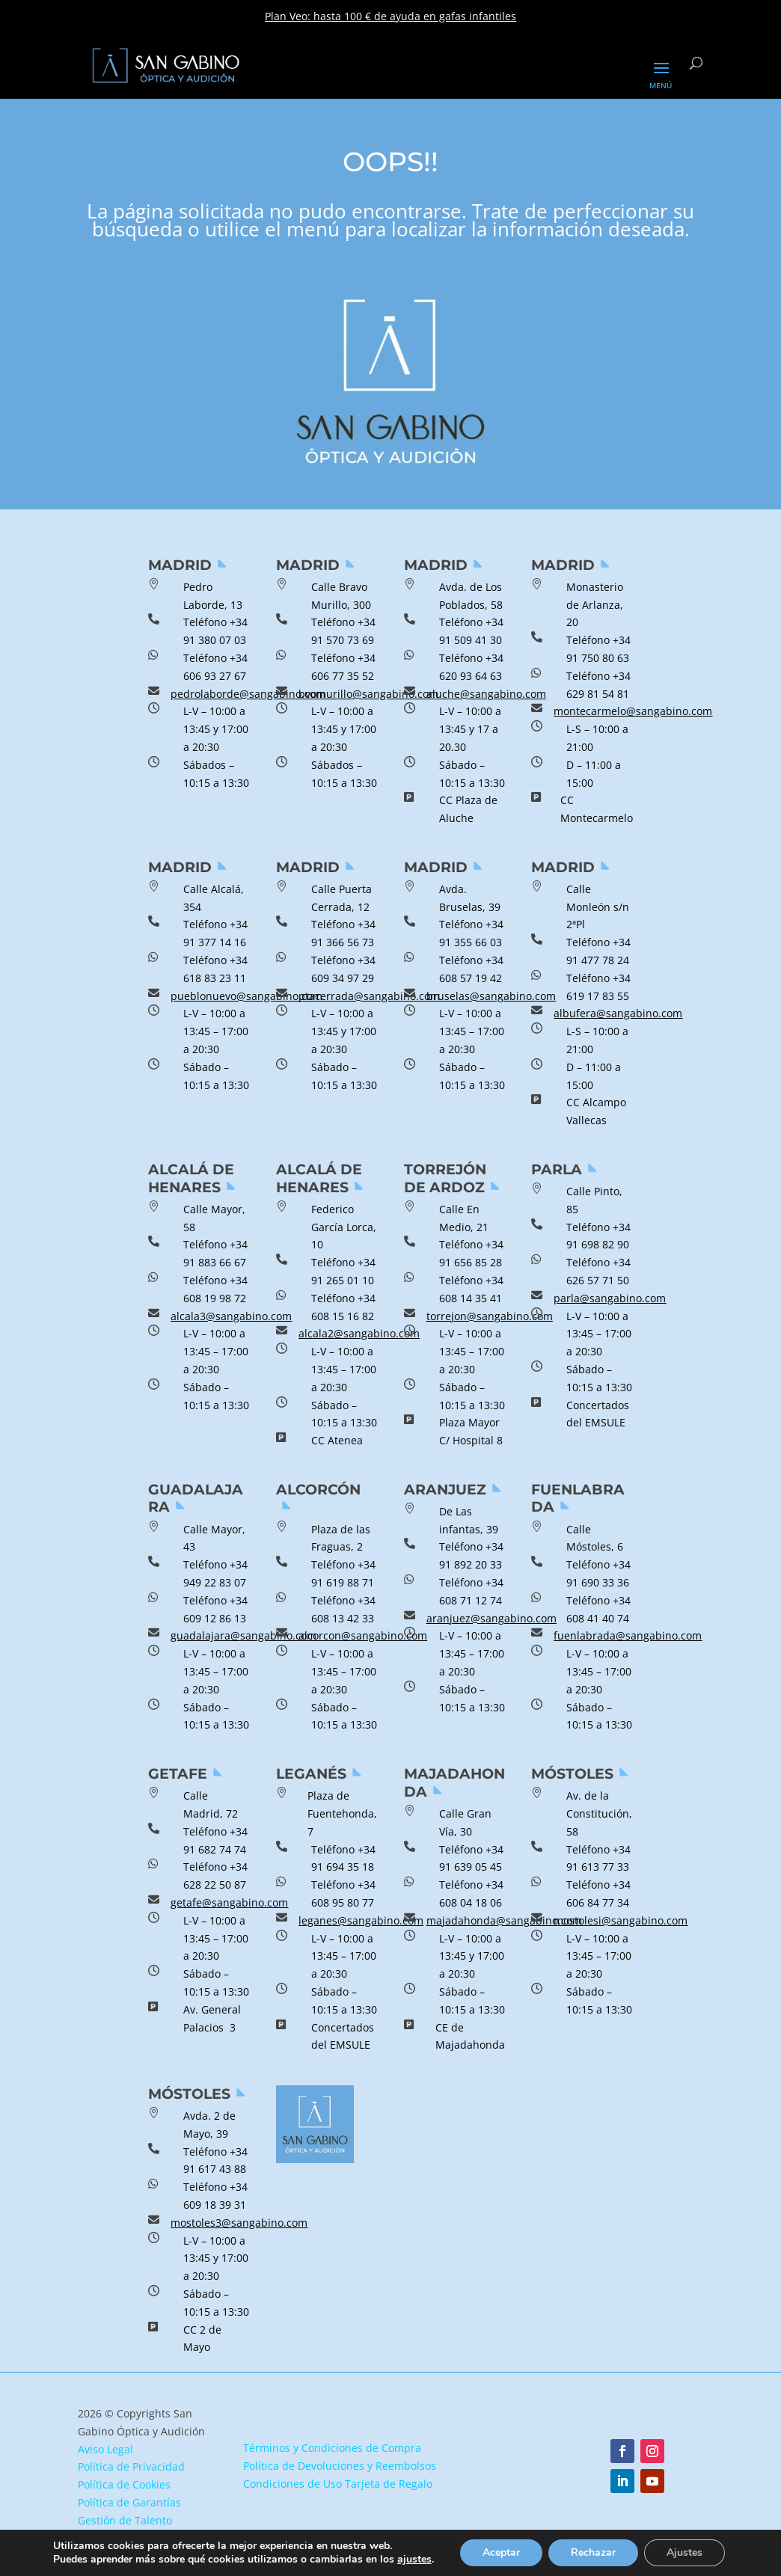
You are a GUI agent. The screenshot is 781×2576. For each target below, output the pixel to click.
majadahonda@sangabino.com (504, 1920)
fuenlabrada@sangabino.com (628, 1635)
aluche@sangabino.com (486, 694)
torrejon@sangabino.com (489, 1316)
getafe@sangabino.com (229, 1902)
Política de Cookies (124, 2484)
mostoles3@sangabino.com (239, 2222)
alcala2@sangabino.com (359, 1333)
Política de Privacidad (131, 2466)
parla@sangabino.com (610, 1298)
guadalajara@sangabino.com (243, 1635)
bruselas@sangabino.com (491, 996)
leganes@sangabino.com (360, 1920)
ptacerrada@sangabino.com (369, 996)
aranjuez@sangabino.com (491, 1618)
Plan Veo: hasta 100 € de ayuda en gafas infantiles (390, 16)
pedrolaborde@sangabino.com (248, 694)
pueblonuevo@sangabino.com (246, 996)
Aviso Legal (105, 2449)
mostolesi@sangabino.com (620, 1920)
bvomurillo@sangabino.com (368, 694)
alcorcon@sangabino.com (362, 1635)
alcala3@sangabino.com (231, 1316)
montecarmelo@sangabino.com (633, 711)
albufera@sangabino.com (618, 1013)
